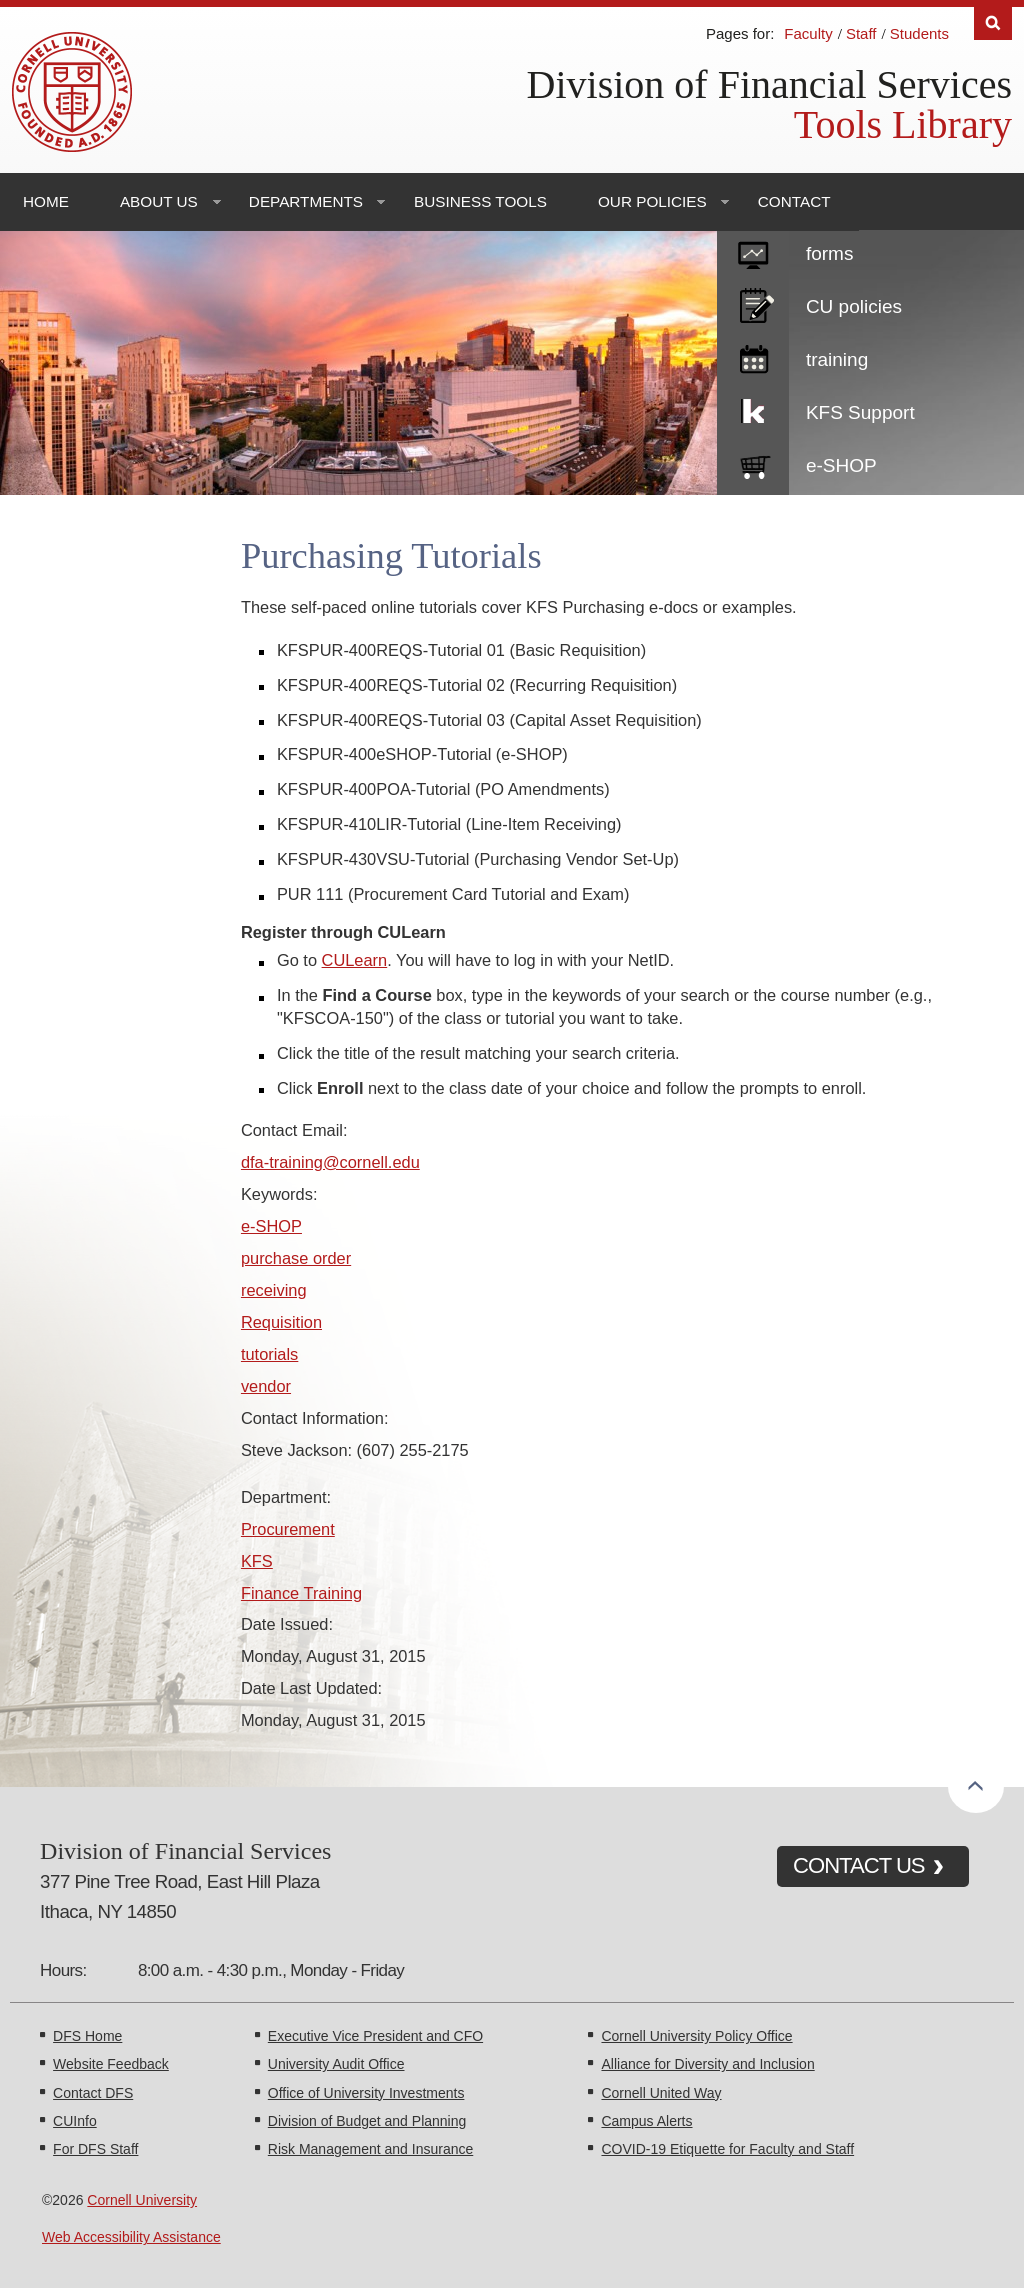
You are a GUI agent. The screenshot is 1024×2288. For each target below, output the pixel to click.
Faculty (808, 33)
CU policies (854, 306)
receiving (274, 1290)
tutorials (269, 1354)
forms (830, 253)
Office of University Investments (366, 2093)
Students (919, 33)
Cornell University (142, 2200)
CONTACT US (859, 1865)
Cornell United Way (661, 2093)
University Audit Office (336, 2064)
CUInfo (75, 2121)
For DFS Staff (95, 2149)
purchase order (296, 1258)
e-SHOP (841, 465)
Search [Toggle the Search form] (993, 23)
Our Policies (652, 201)
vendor (266, 1386)
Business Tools (480, 201)
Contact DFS (93, 2093)
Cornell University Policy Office (696, 2036)
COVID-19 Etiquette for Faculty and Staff (727, 2149)
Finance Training (301, 1593)
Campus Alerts (646, 2121)
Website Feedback (111, 2064)
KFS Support (860, 412)
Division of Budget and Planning (367, 2121)
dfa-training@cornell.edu (330, 1162)
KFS (257, 1561)
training (837, 359)
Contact (794, 201)
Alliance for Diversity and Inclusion (707, 2064)
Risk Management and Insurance (370, 2149)
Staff (861, 33)
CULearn (355, 960)
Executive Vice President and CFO (375, 2036)
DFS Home (87, 2036)
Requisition (281, 1322)
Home (46, 201)
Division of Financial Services (769, 84)
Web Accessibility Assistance (131, 2237)
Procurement (288, 1529)
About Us (159, 201)
